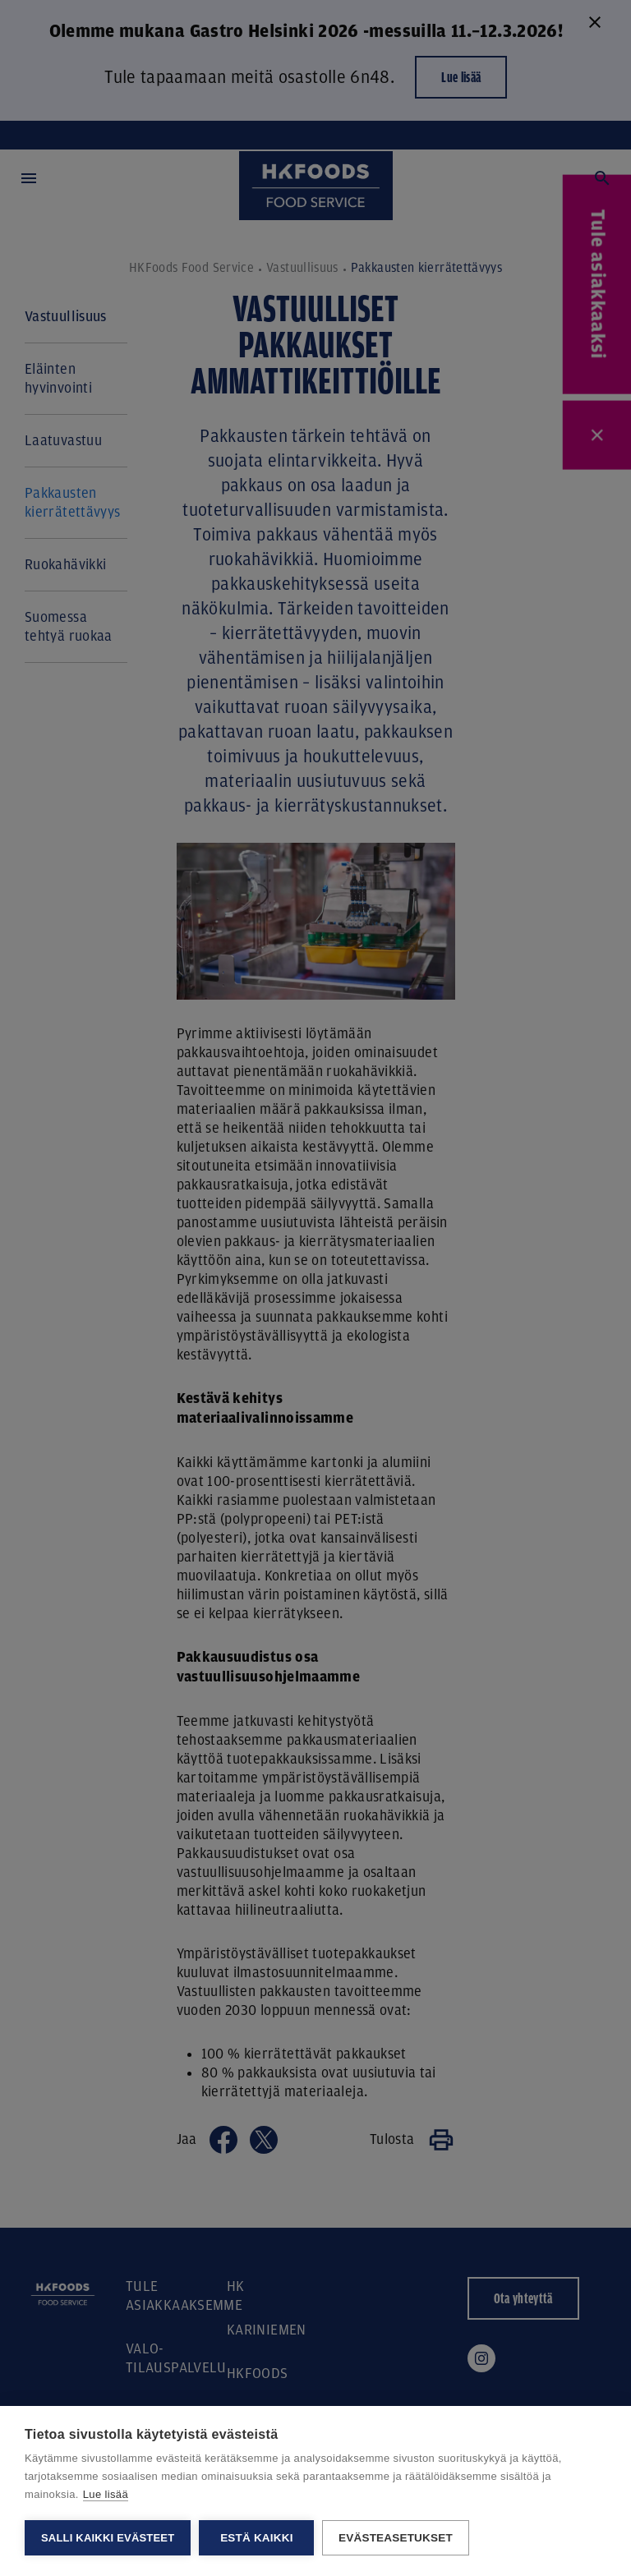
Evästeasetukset (396, 2538)
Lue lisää (105, 2494)
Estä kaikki (256, 2538)
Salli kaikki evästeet (107, 2538)
